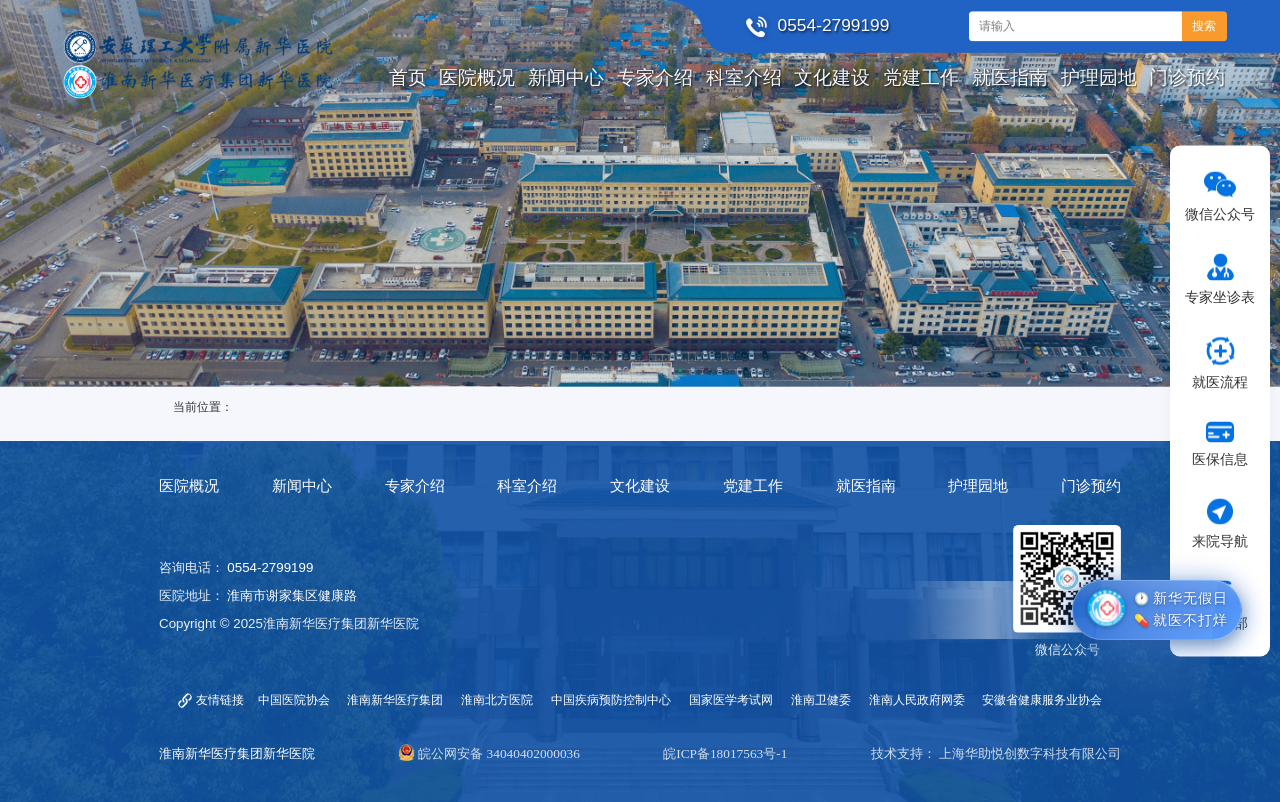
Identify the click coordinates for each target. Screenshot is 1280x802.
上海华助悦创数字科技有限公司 (1030, 753)
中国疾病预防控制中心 (611, 700)
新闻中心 (302, 486)
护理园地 (978, 486)
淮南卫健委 (821, 700)
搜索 (1204, 26)
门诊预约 (1091, 486)
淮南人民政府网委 (917, 700)
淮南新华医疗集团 (395, 700)
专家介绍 (415, 486)
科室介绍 (527, 486)
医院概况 (189, 486)
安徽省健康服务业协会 (1042, 700)
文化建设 (640, 486)
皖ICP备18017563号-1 (725, 753)
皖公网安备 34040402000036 (499, 753)
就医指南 (866, 486)
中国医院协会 (294, 700)
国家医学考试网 (731, 700)
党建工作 (753, 486)
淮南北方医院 (497, 700)
